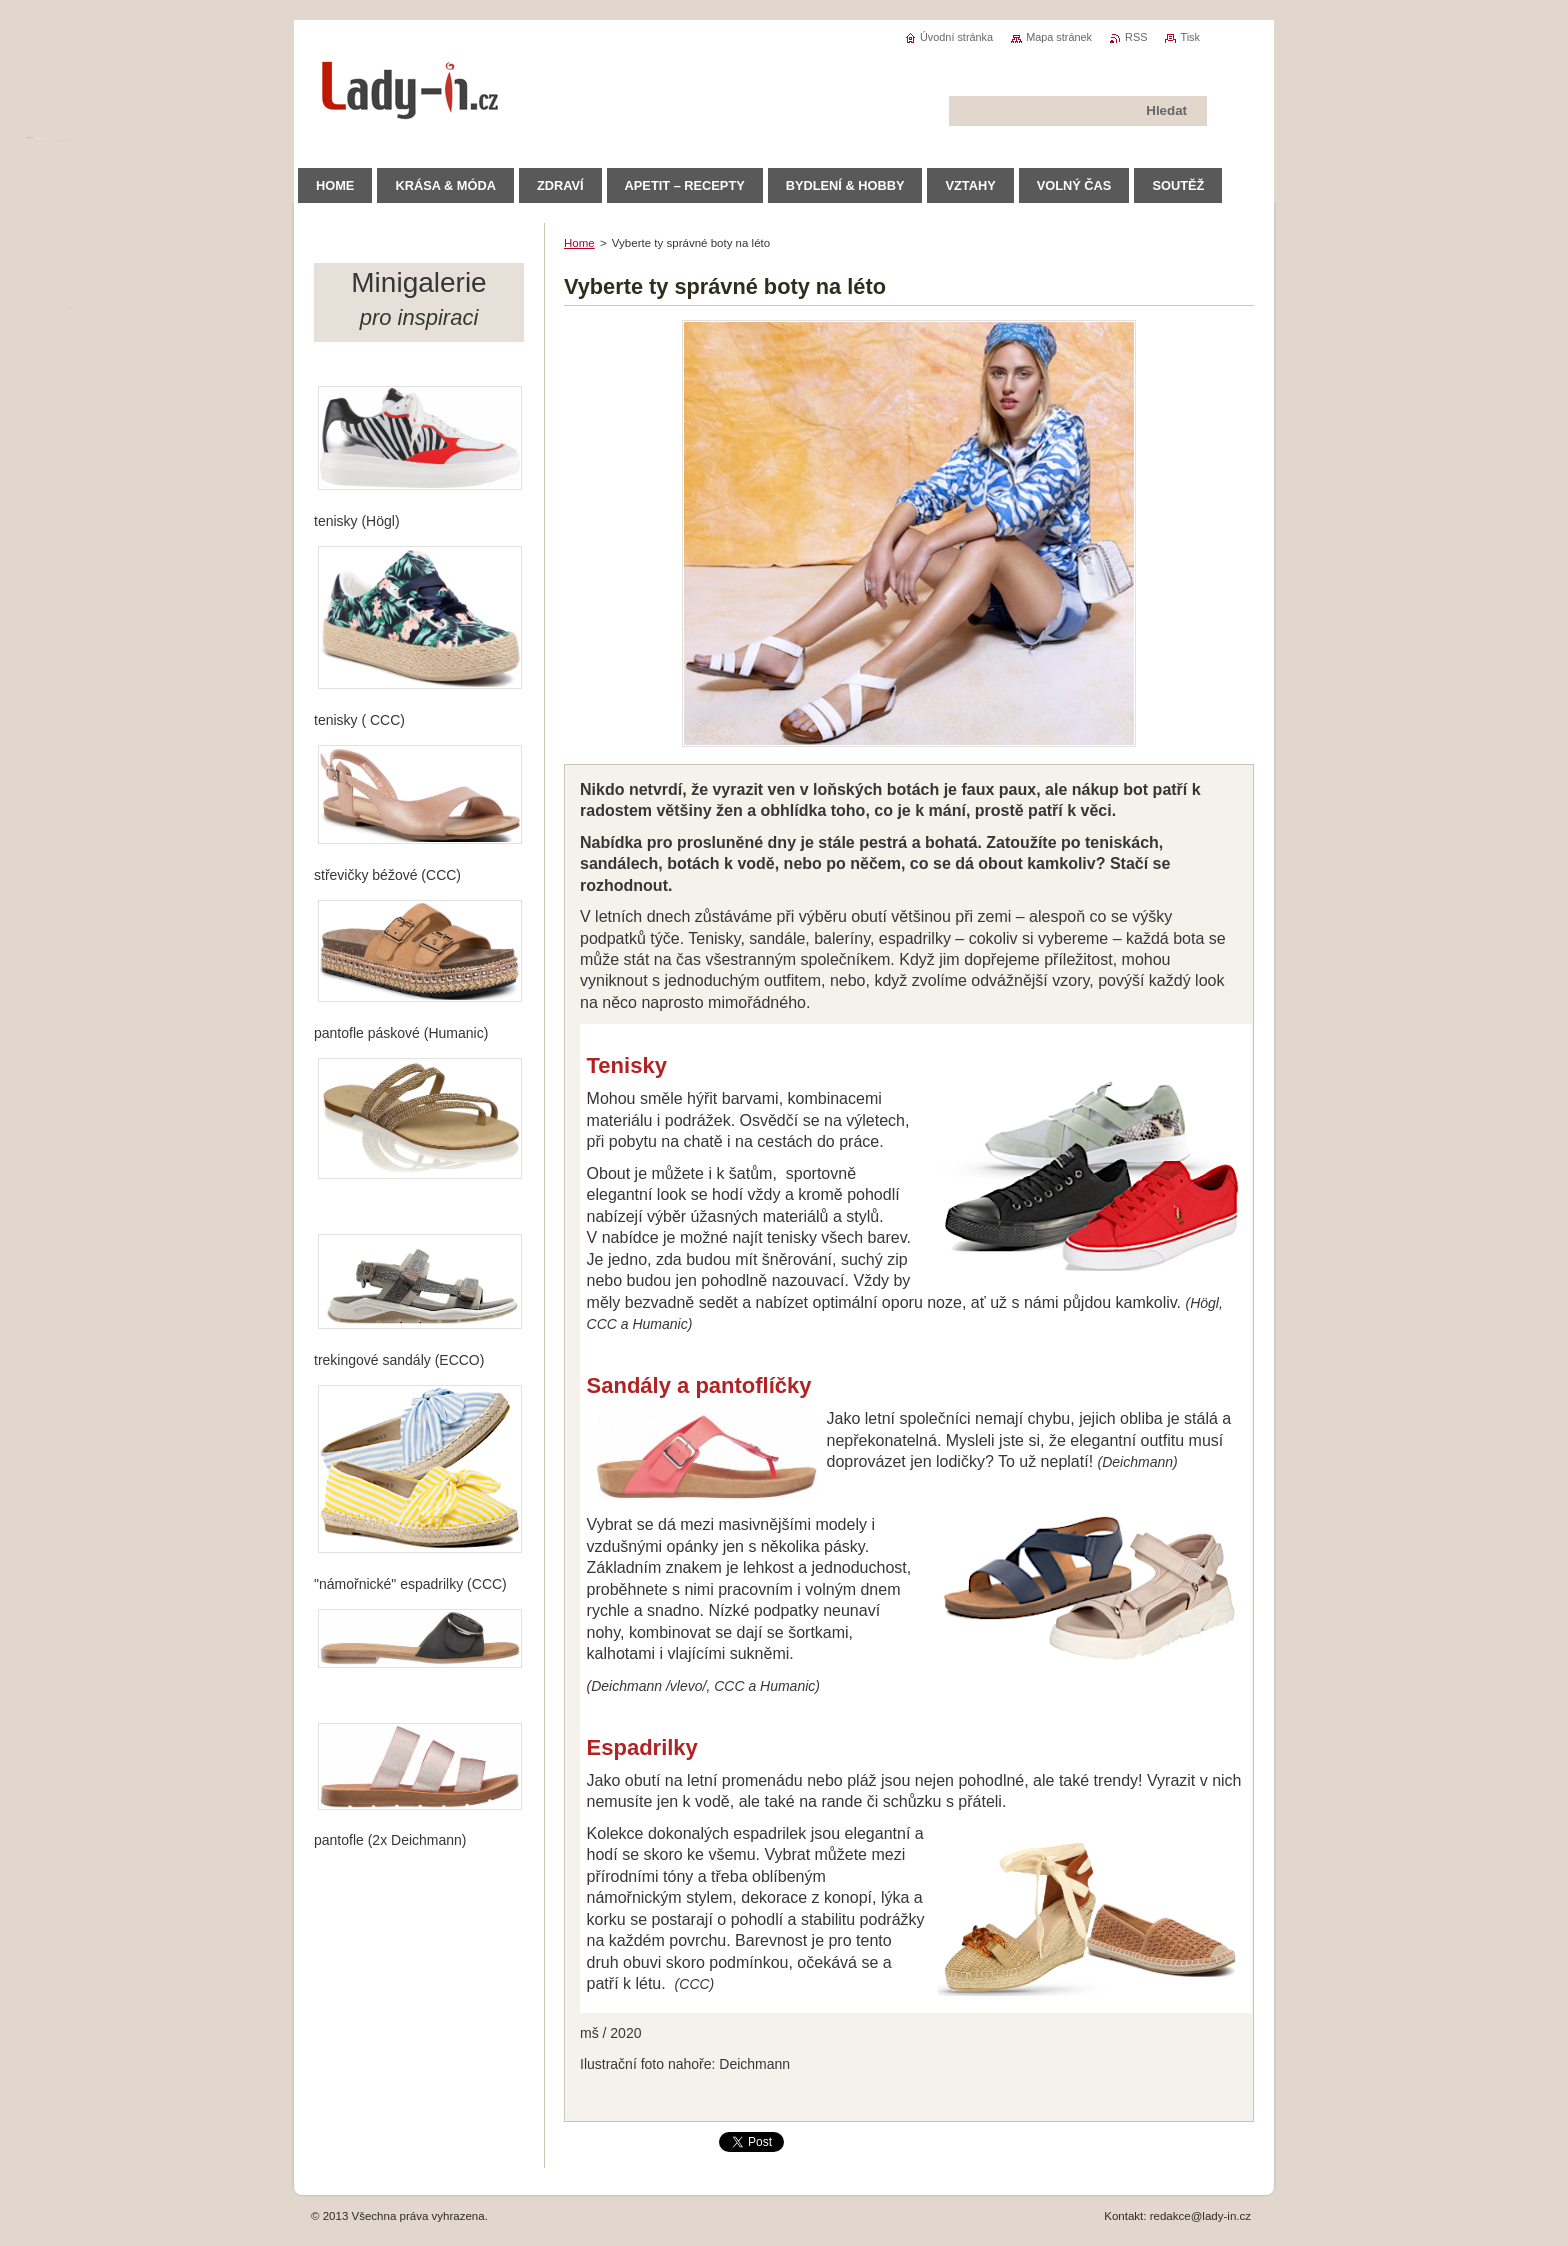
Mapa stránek (1059, 37)
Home (579, 243)
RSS (1136, 37)
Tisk (1190, 37)
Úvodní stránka (956, 37)
